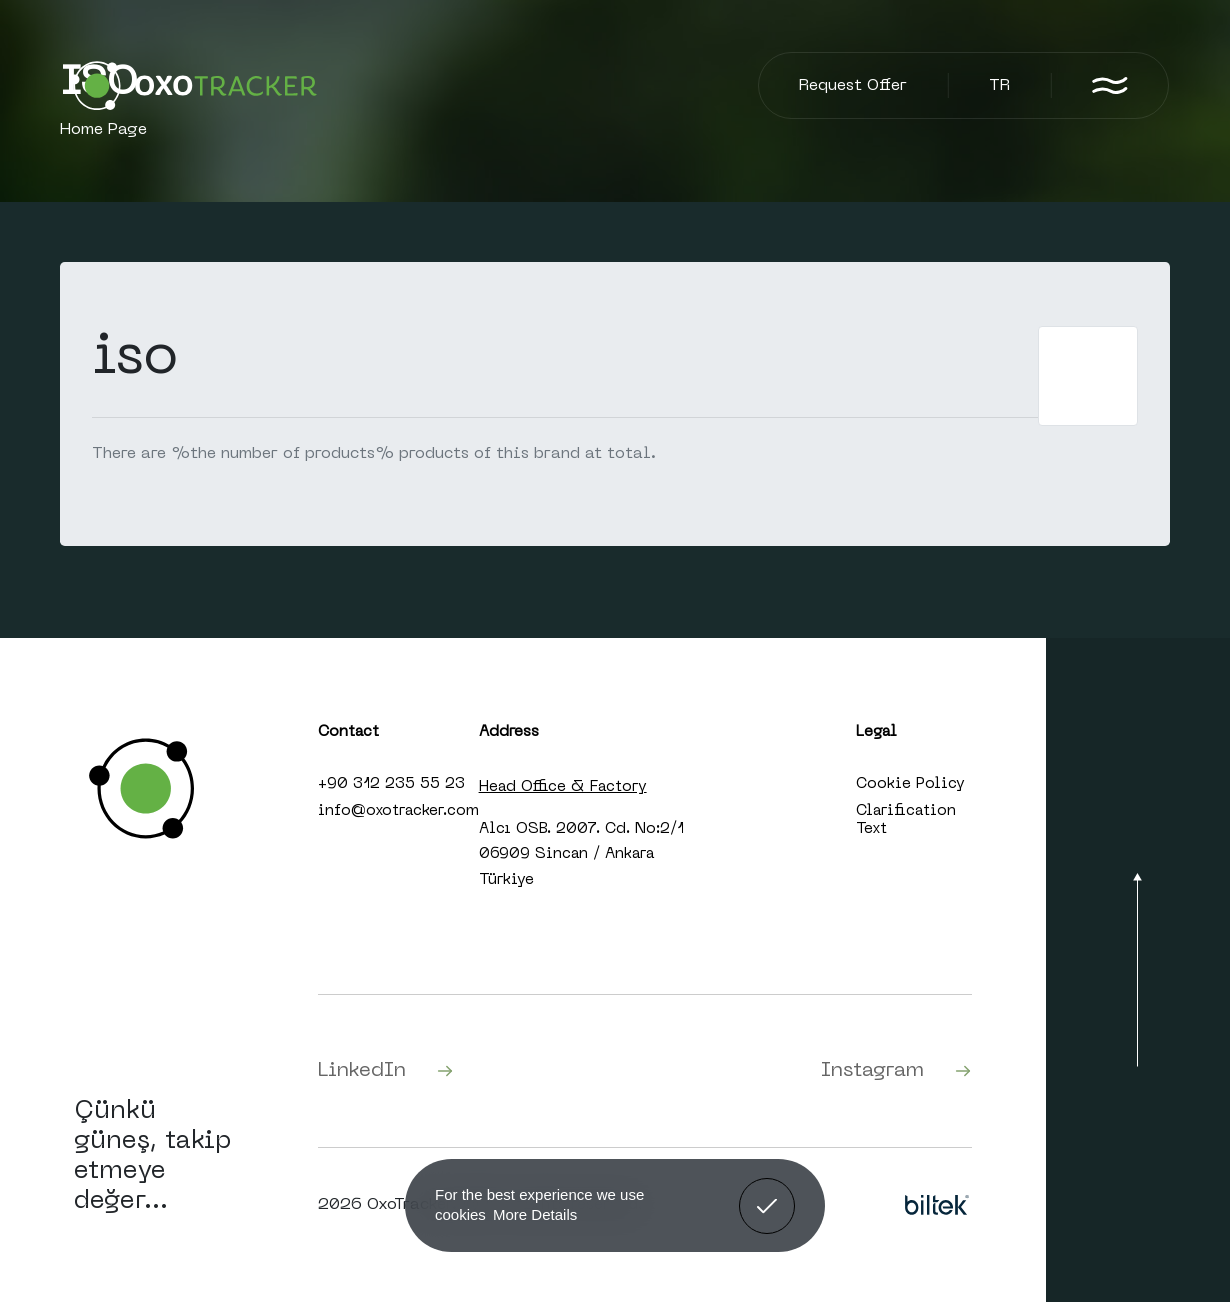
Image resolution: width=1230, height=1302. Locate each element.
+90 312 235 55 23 (391, 784)
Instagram (896, 1071)
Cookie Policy (910, 784)
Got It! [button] (767, 1191)
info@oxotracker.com (398, 811)
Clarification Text (906, 820)
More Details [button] (535, 1214)
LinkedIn (386, 1071)
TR (999, 86)
